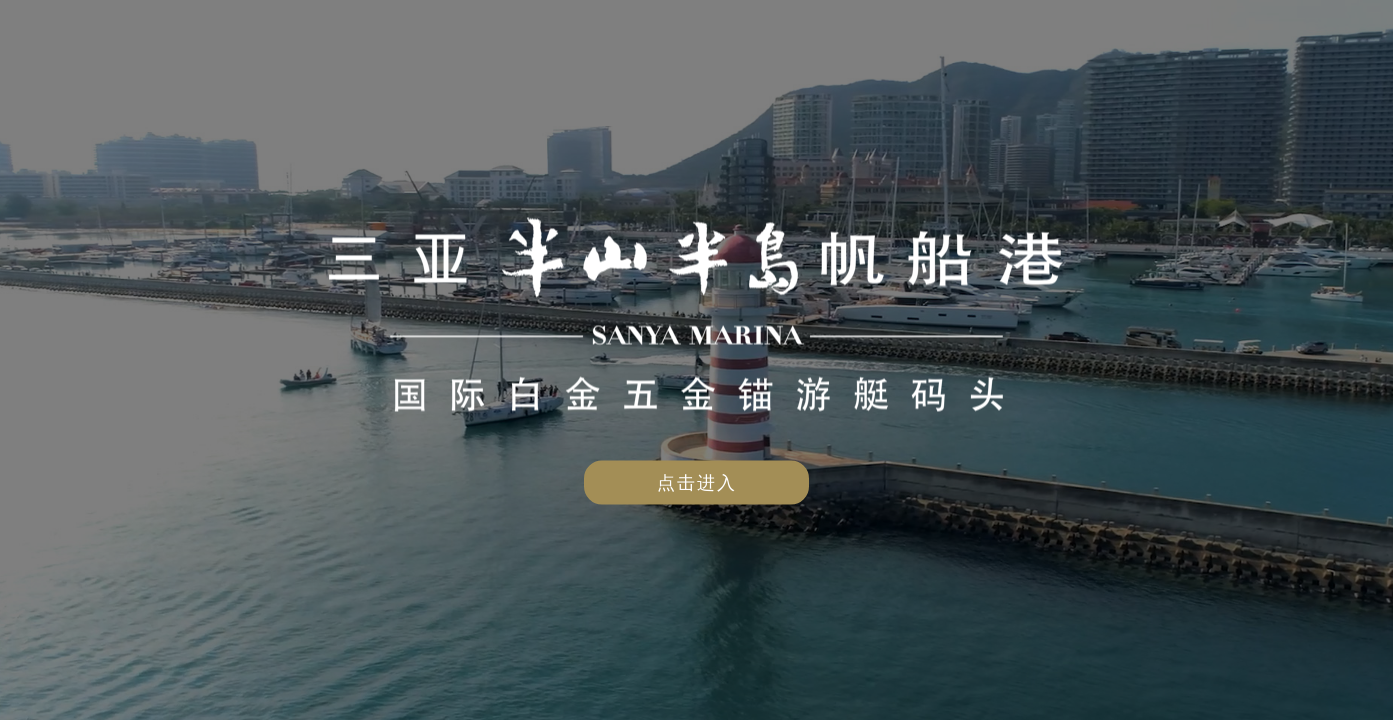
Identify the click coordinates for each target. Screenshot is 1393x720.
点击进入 (697, 482)
